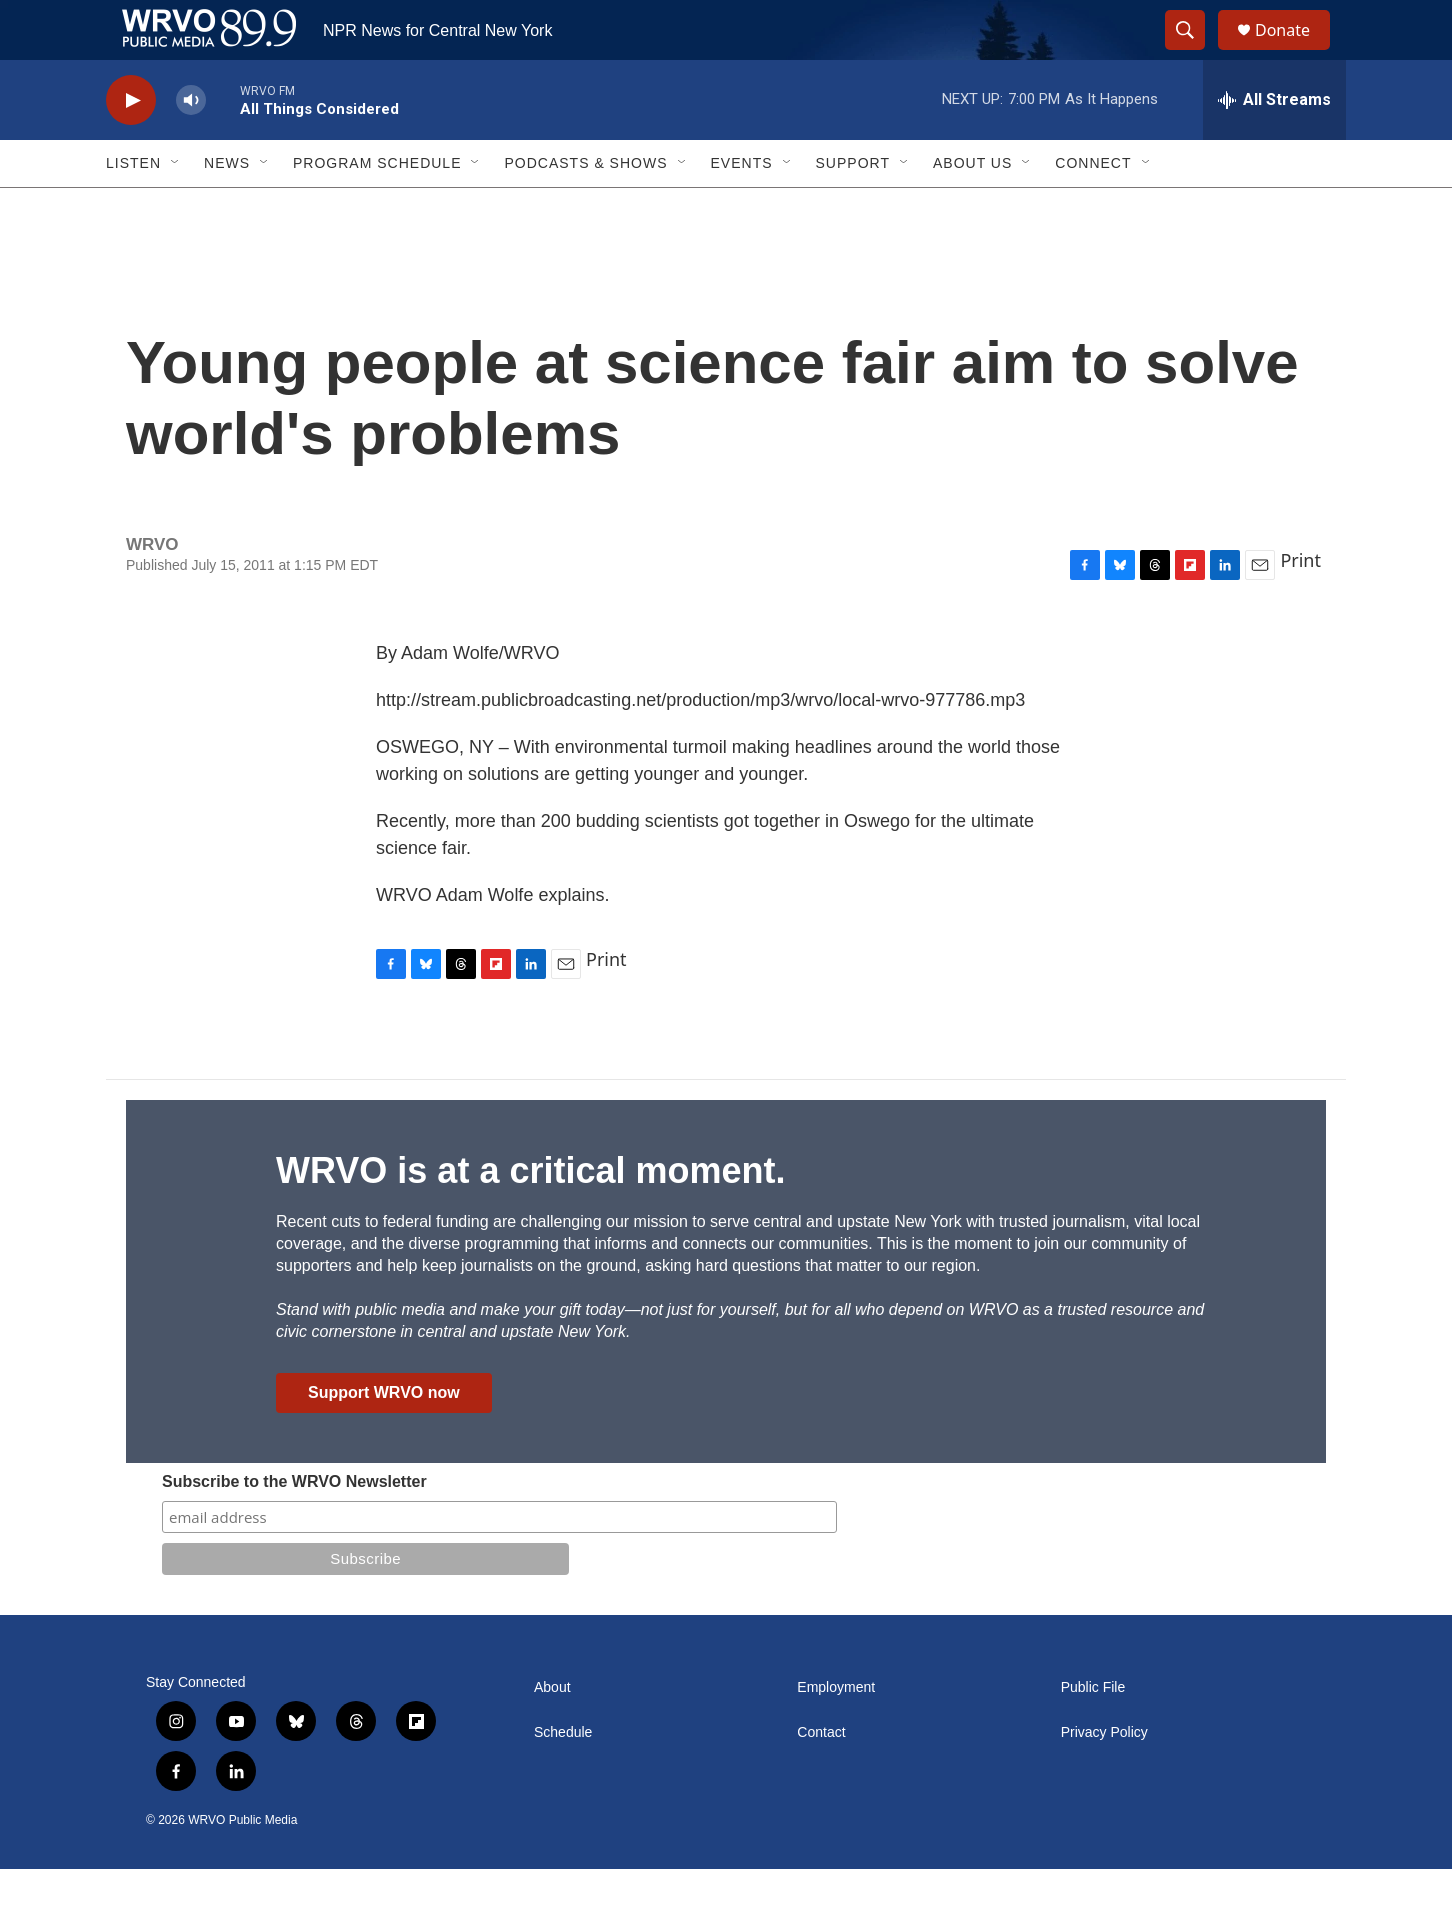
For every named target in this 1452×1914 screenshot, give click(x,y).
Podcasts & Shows (585, 208)
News (227, 208)
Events (742, 208)
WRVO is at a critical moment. (530, 1215)
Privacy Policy (1104, 1777)
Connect (1093, 208)
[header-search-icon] (1194, 53)
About (552, 1732)
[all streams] (1274, 145)
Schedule (563, 1777)
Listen (133, 208)
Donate (1295, 52)
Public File (1093, 1732)
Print (1300, 605)
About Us (972, 208)
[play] (131, 145)
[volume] (191, 145)
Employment (836, 1732)
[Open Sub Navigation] (176, 208)
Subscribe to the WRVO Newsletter (294, 1526)
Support (853, 208)
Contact (821, 1777)
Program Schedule (377, 208)
